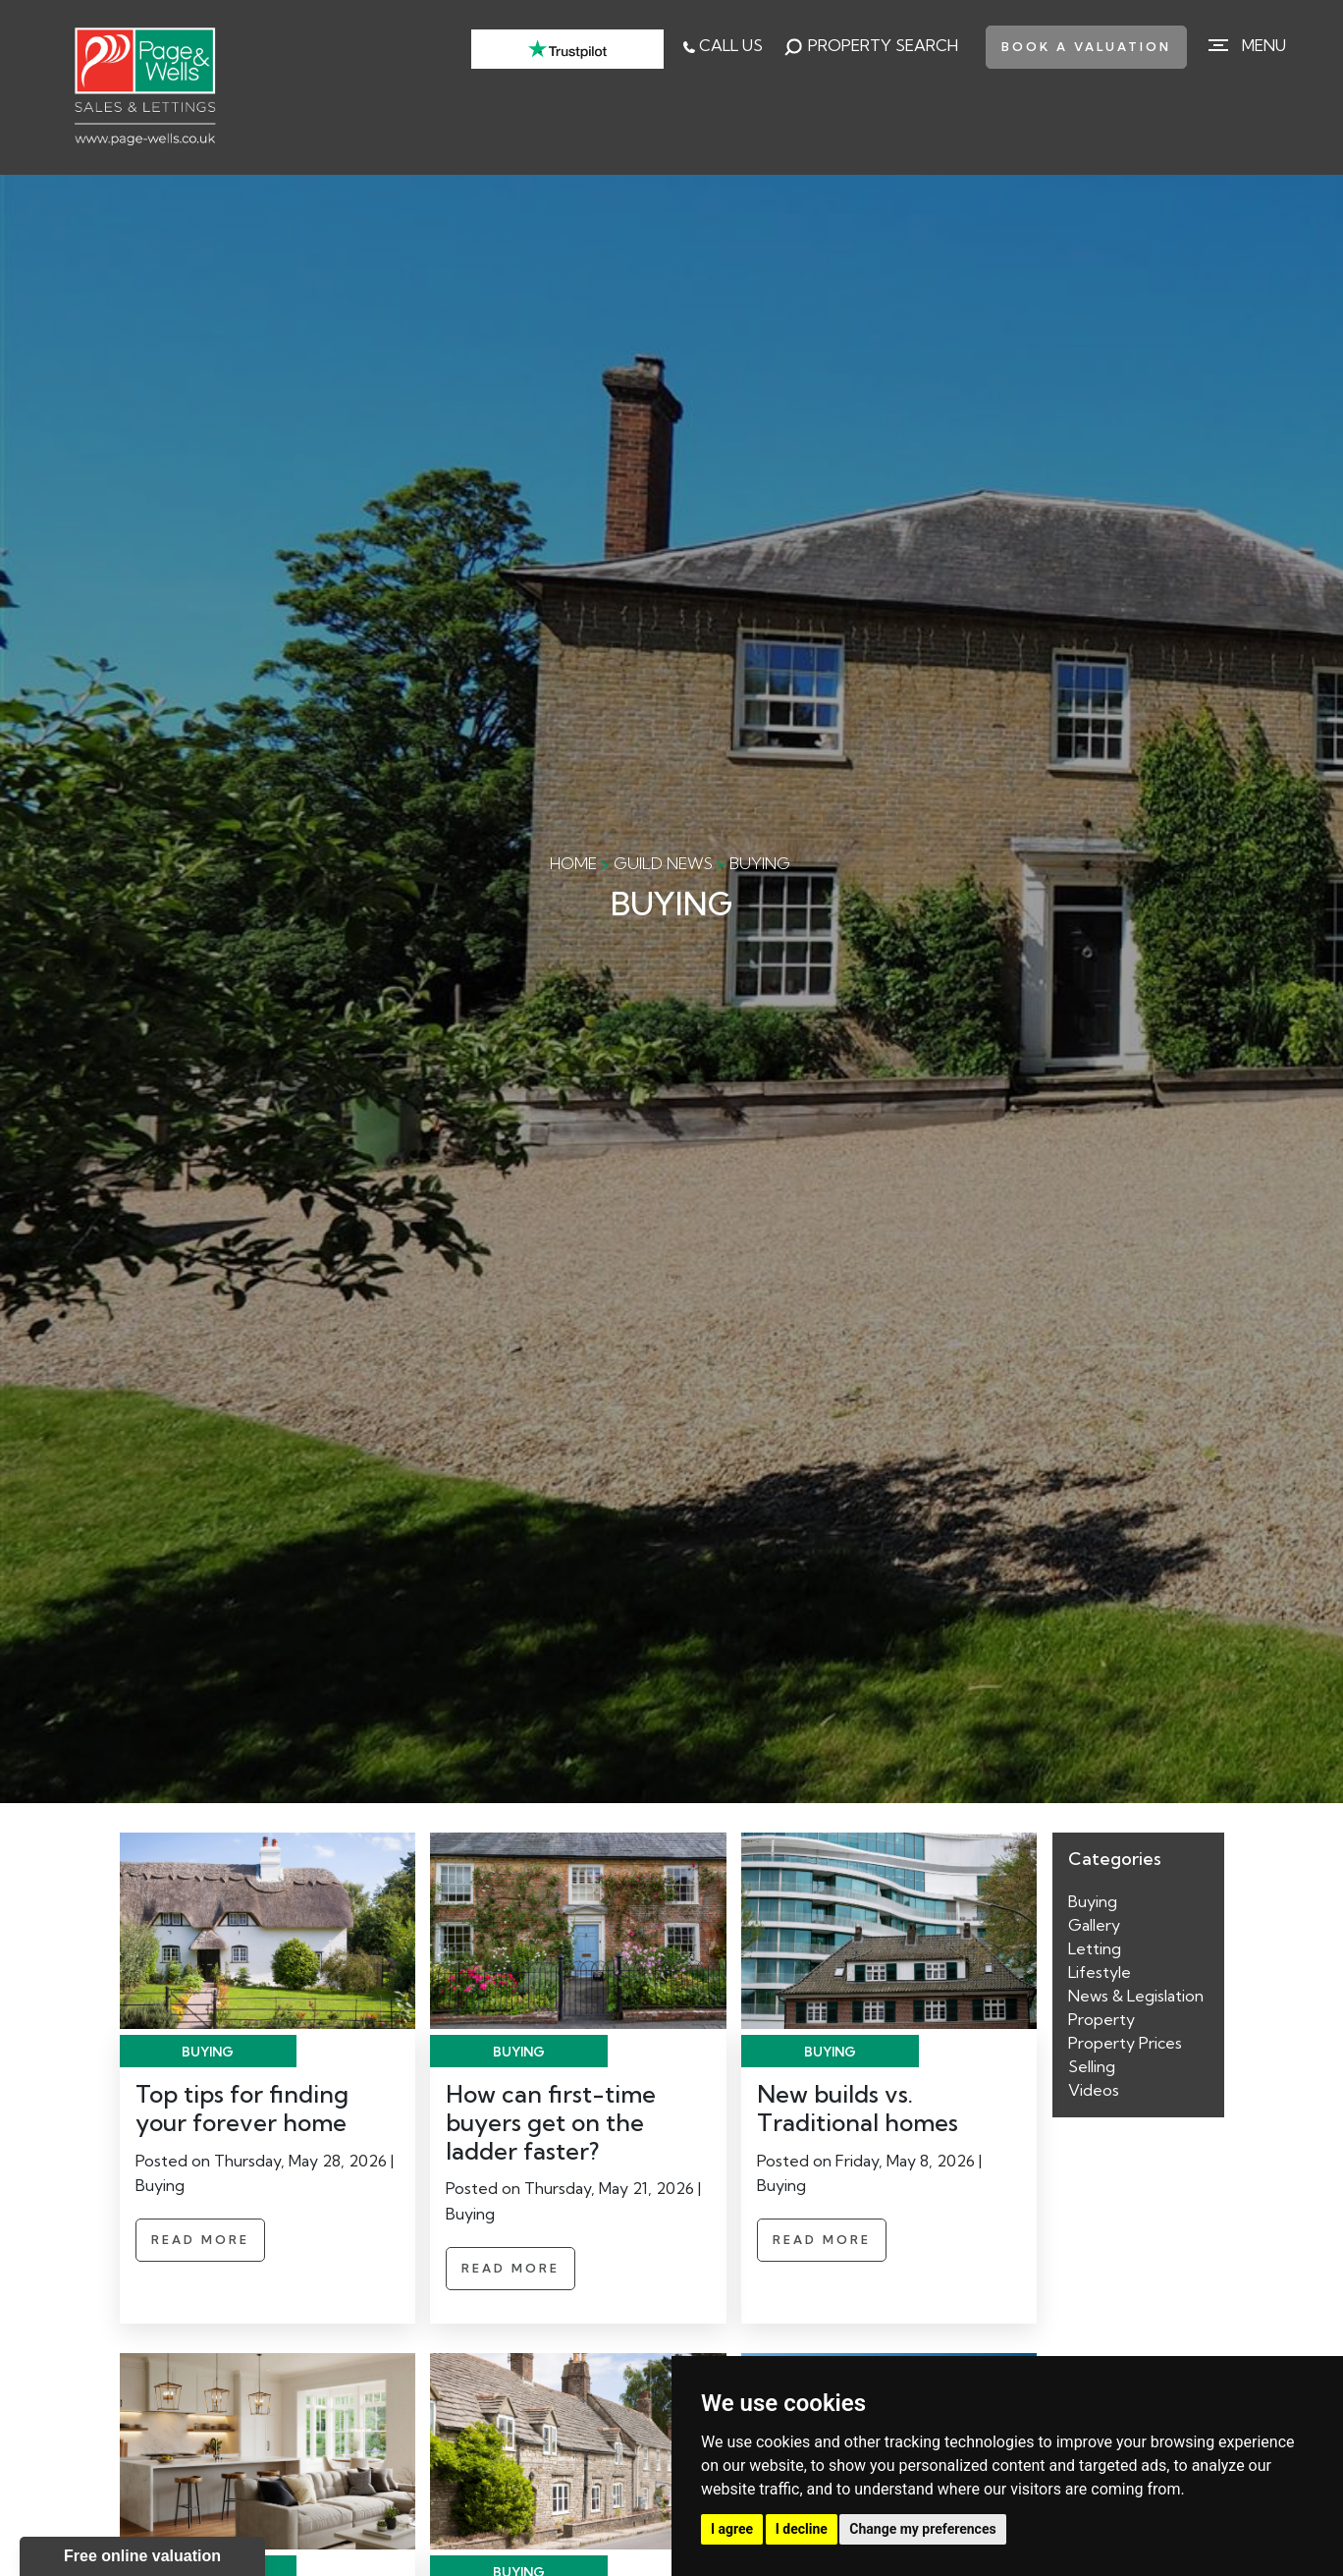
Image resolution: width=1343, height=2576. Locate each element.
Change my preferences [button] (922, 2529)
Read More (200, 2239)
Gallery (1094, 1925)
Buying (1092, 1901)
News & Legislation (1136, 1995)
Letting (1094, 1948)
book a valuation (1086, 46)
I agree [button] (732, 2529)
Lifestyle (1099, 1972)
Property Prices (1125, 2043)
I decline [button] (802, 2529)
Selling (1091, 2066)
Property (1101, 2019)
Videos (1093, 2090)
